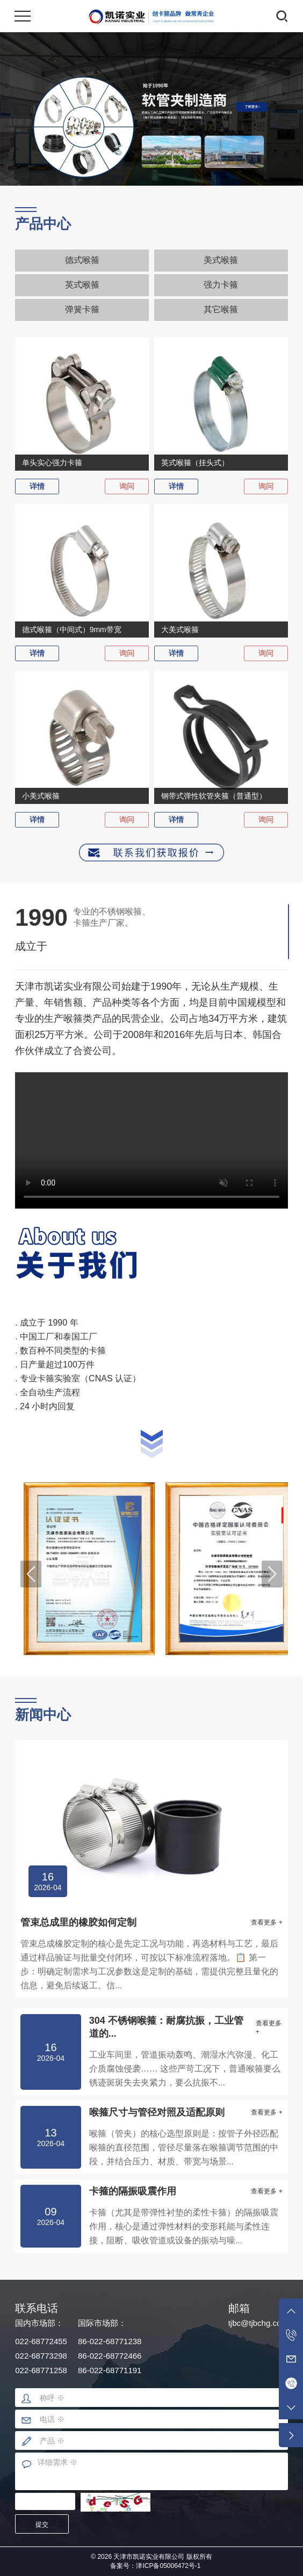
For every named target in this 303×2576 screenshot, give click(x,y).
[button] (30, 1574)
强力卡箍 (221, 284)
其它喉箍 (221, 309)
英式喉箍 (82, 284)
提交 (41, 2524)
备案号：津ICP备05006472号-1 (155, 2566)
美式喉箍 (221, 260)
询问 (126, 486)
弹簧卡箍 (82, 309)
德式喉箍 (82, 260)
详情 (37, 486)
